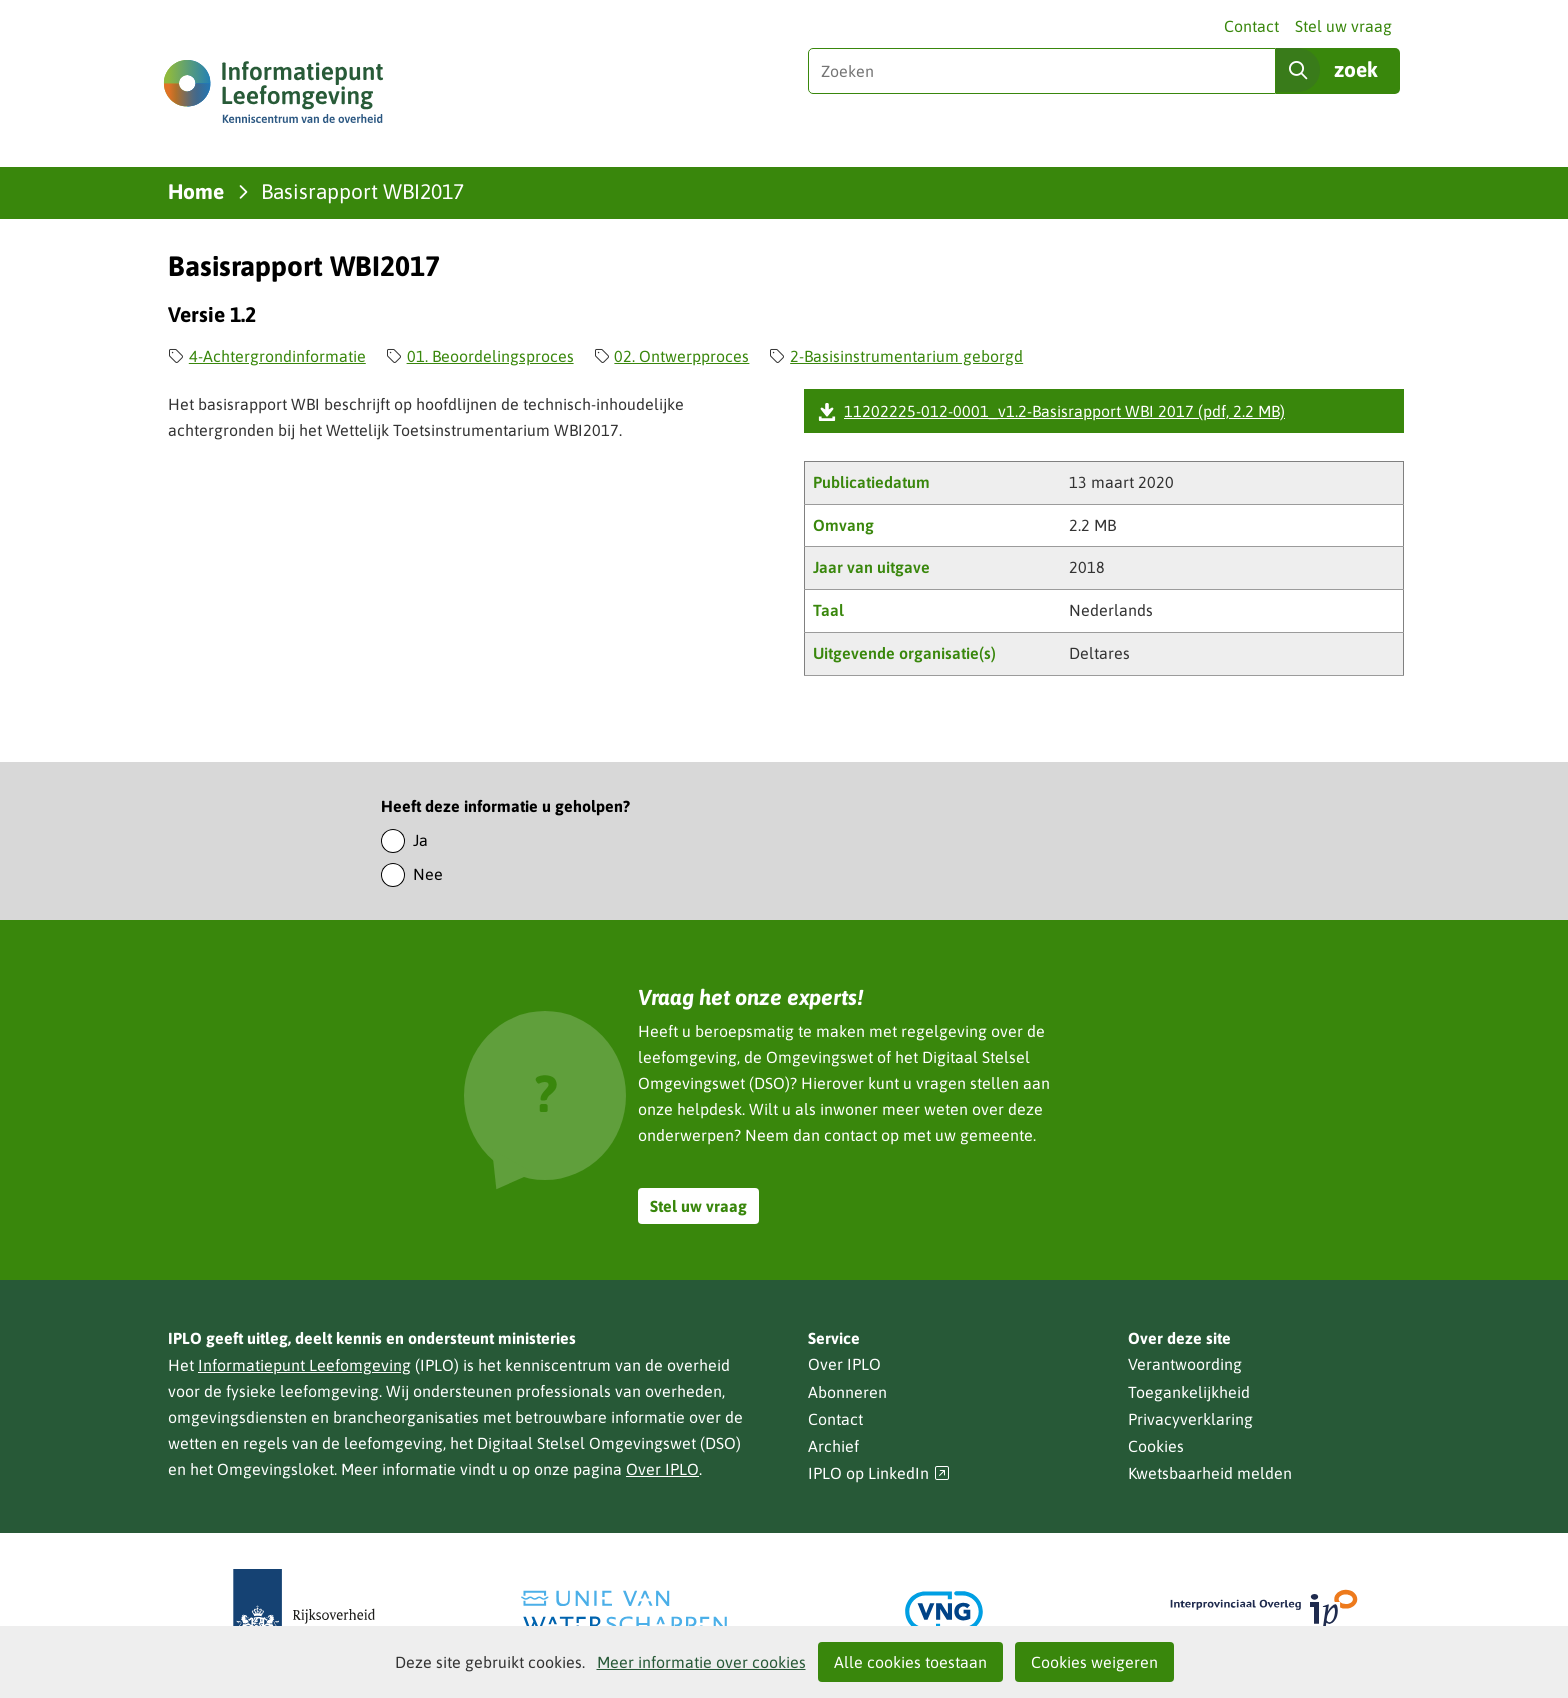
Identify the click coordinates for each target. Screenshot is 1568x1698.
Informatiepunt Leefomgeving (304, 1365)
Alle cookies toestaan (910, 1662)
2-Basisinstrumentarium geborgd (906, 356)
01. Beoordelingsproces (490, 356)
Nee (428, 874)
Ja (420, 840)
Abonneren (847, 1392)
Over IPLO (662, 1469)
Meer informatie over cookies (701, 1662)
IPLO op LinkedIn (879, 1473)
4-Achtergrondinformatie (277, 356)
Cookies (1156, 1446)
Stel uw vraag (1343, 26)
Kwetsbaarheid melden (1210, 1473)
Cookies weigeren (1094, 1662)
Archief (833, 1446)
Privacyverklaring (1190, 1419)
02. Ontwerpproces (681, 356)
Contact (1251, 26)
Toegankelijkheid (1189, 1392)
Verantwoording (1185, 1364)
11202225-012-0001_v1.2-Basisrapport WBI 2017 (1064, 411)
